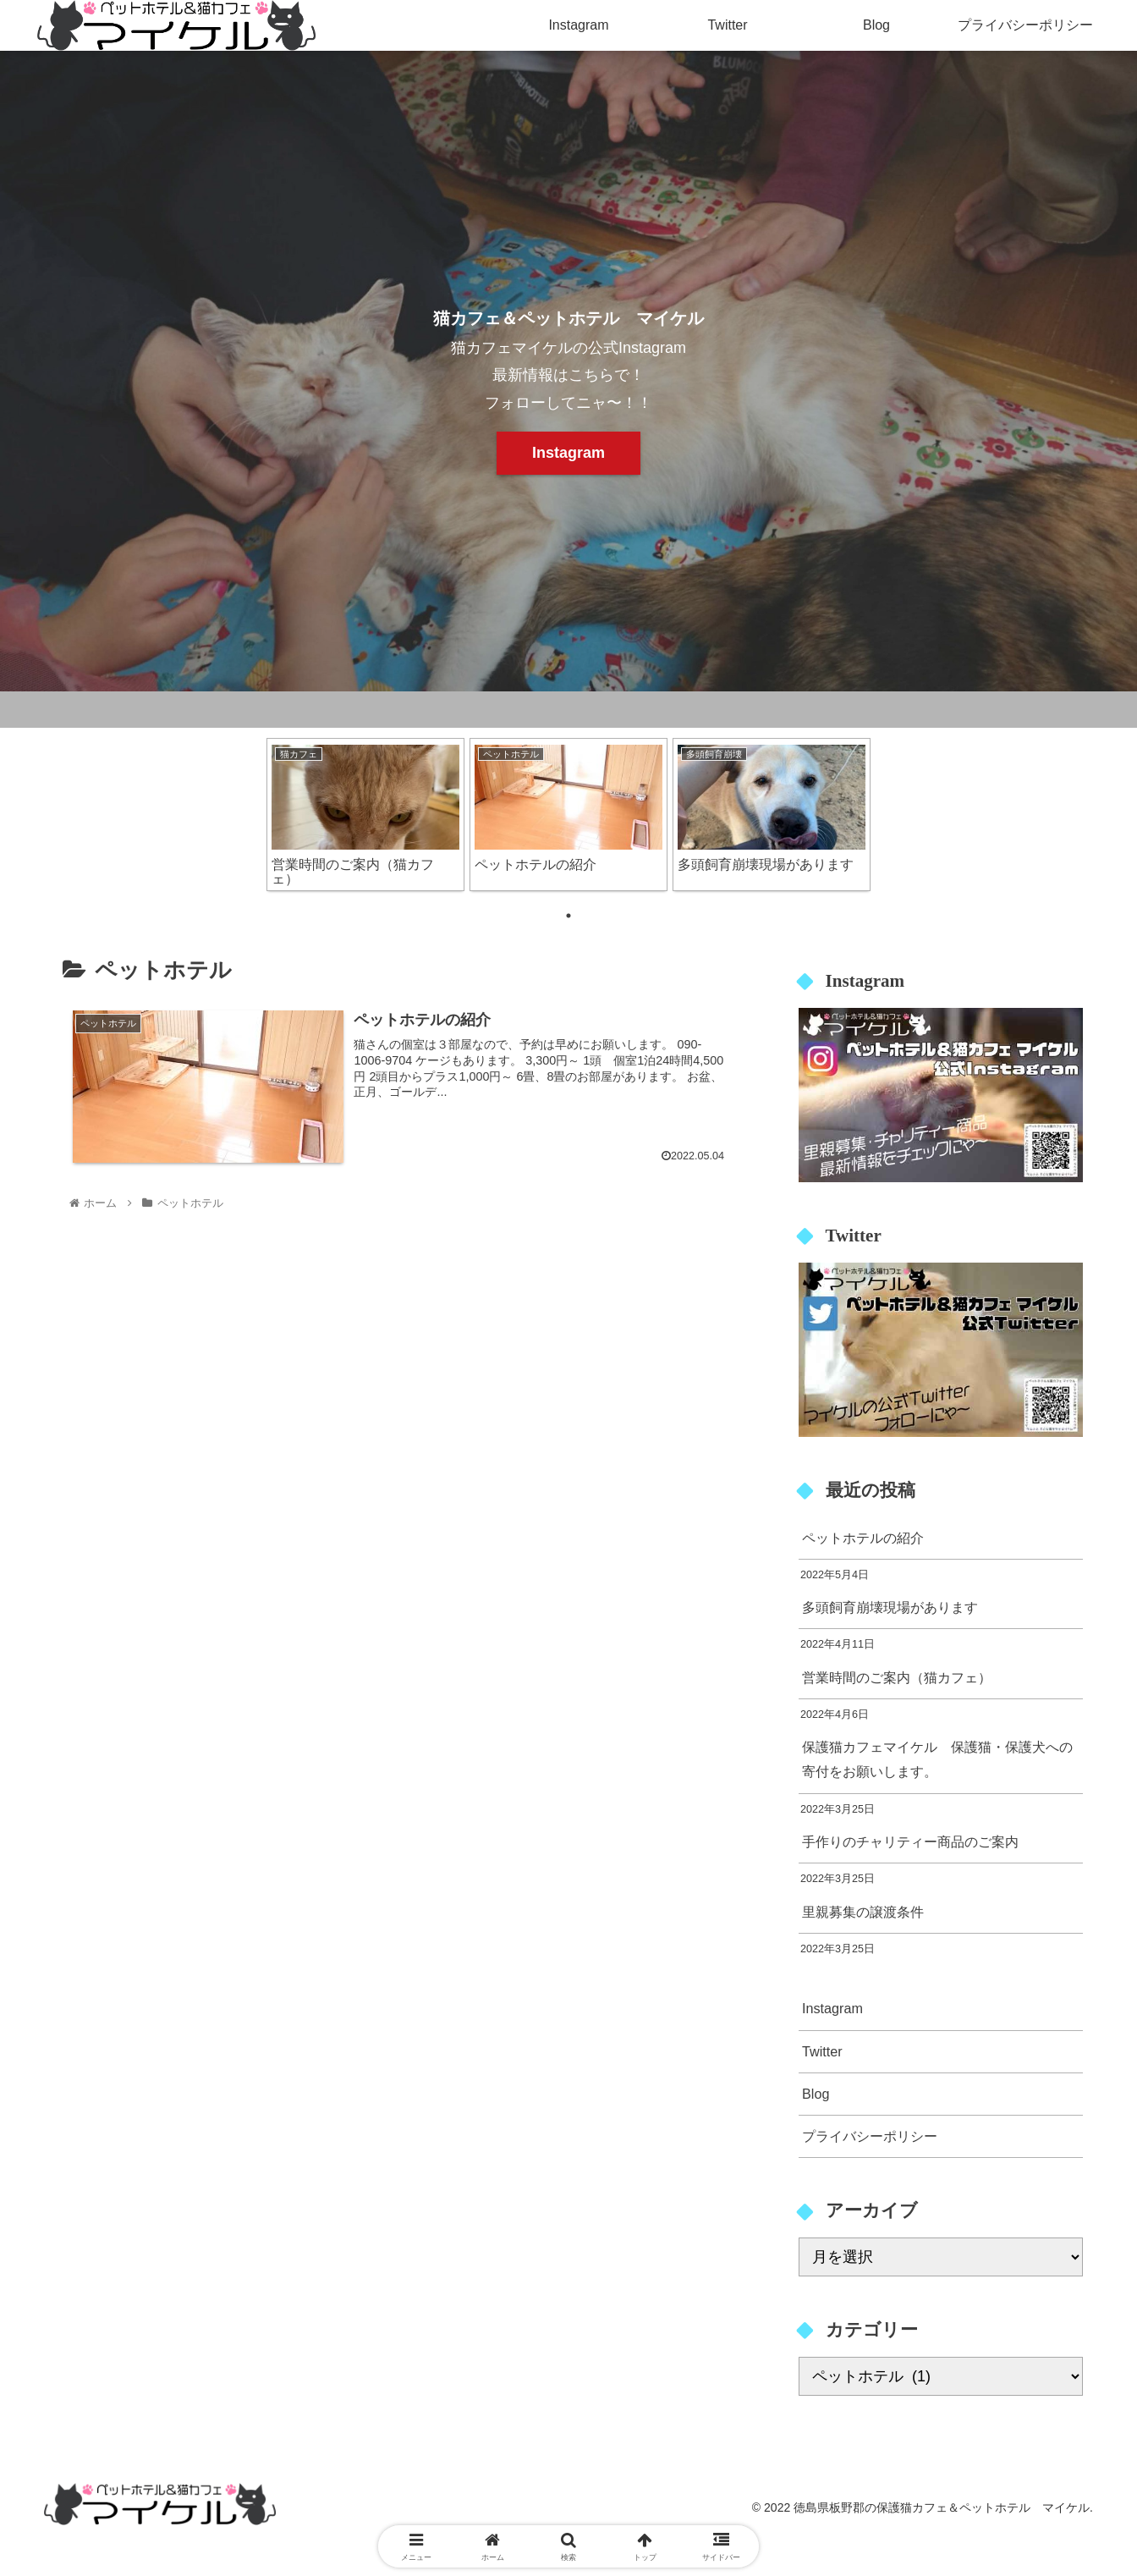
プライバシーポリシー (869, 2136)
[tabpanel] (365, 814)
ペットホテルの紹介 (863, 1537)
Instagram (568, 452)
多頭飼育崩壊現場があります (890, 1607)
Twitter (822, 2051)
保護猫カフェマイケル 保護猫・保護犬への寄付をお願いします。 (937, 1759)
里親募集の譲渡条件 (863, 1911)
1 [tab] (568, 915)
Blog (815, 2093)
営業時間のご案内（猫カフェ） (896, 1677)
